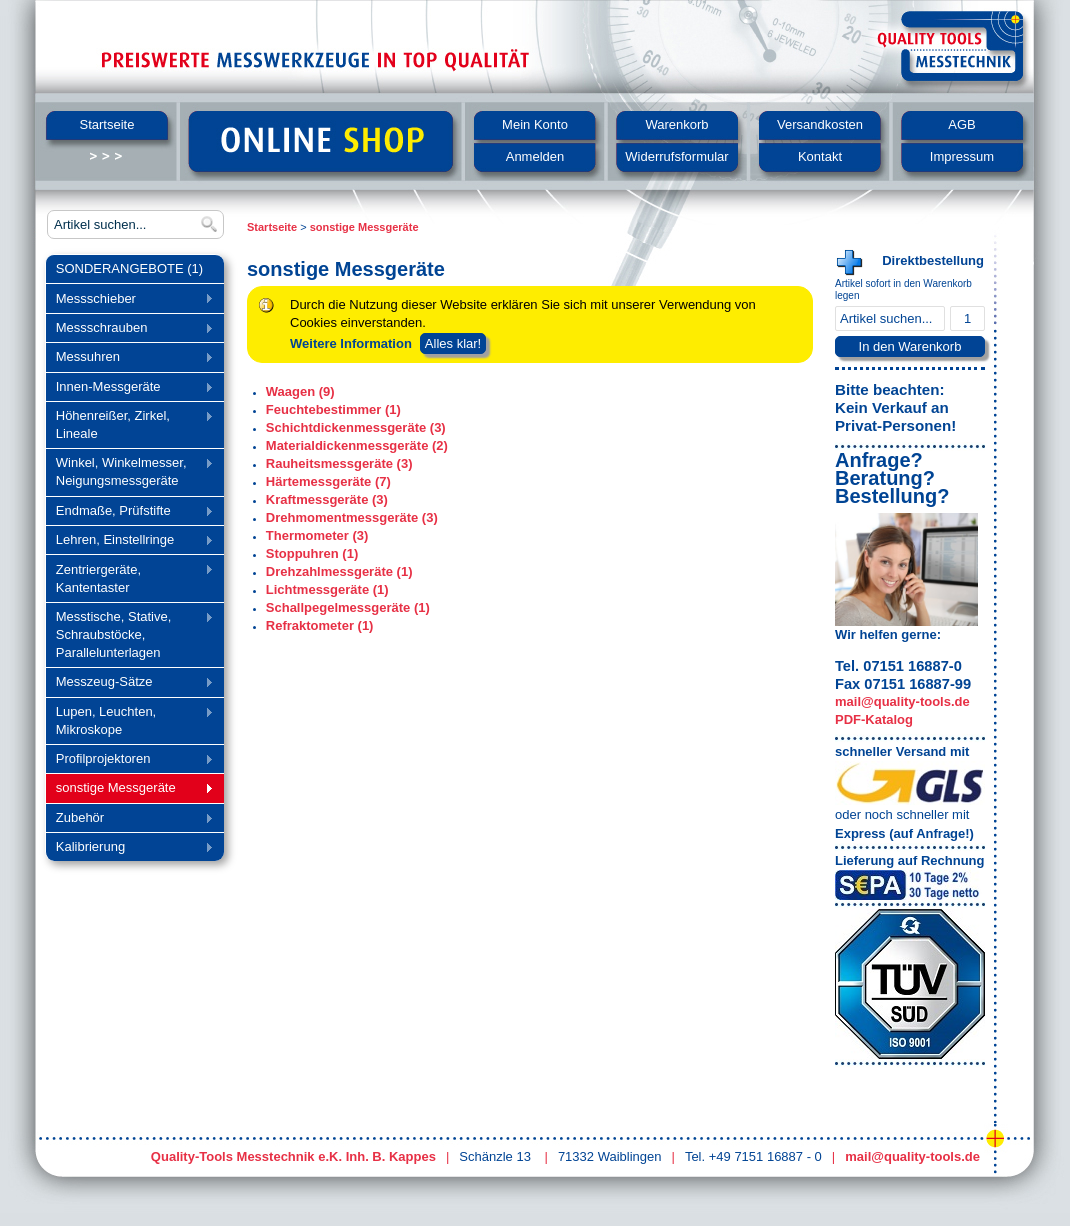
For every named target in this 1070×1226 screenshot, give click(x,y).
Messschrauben (129, 329)
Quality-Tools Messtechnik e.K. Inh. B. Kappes (293, 1156)
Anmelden (535, 156)
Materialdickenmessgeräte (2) (357, 445)
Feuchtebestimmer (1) (333, 409)
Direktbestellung (933, 260)
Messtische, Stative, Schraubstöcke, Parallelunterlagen (129, 634)
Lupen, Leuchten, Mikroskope (129, 720)
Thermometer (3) (317, 535)
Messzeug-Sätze (129, 683)
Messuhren (129, 358)
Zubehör (129, 819)
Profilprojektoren (129, 760)
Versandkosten (820, 124)
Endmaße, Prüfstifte (129, 512)
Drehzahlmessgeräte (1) (339, 571)
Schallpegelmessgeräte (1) (348, 607)
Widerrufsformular (676, 156)
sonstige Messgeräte (129, 789)
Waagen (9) (300, 391)
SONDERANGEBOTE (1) (129, 268)
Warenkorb (676, 124)
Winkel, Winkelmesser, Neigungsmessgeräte (129, 471)
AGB (961, 124)
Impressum (962, 156)
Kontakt (820, 156)
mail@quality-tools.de (902, 701)
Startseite (107, 124)
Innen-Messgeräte (129, 388)
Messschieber (129, 300)
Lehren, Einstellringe (129, 541)
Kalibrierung (129, 848)
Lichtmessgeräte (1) (327, 589)
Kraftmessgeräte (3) (327, 499)
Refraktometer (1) (320, 625)
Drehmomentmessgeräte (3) (352, 517)
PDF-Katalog (874, 719)
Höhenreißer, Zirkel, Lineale (129, 424)
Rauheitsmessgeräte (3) (339, 463)
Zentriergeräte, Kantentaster (129, 578)
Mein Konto (535, 124)
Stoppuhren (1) (312, 553)
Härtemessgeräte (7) (328, 481)
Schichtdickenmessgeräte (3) (356, 427)
